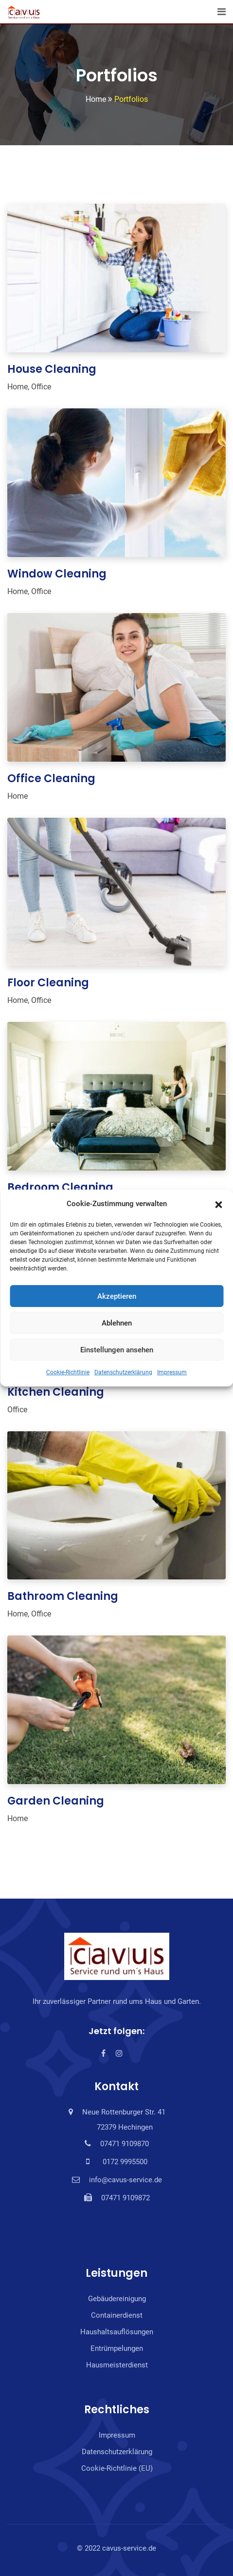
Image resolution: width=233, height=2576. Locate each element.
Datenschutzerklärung (123, 1372)
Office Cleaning (51, 778)
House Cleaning (51, 369)
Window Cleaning (57, 573)
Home (17, 386)
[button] (218, 1204)
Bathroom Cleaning (62, 1596)
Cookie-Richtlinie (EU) (117, 2468)
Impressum (172, 1372)
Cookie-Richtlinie (68, 1372)
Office (41, 386)
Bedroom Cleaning (60, 1187)
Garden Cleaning (55, 1800)
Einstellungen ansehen (116, 1350)
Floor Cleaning (48, 982)
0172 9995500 (123, 2161)
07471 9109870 (124, 2143)
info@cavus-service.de (125, 2179)
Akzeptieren (116, 1296)
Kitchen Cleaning (55, 1392)
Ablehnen (117, 1323)
